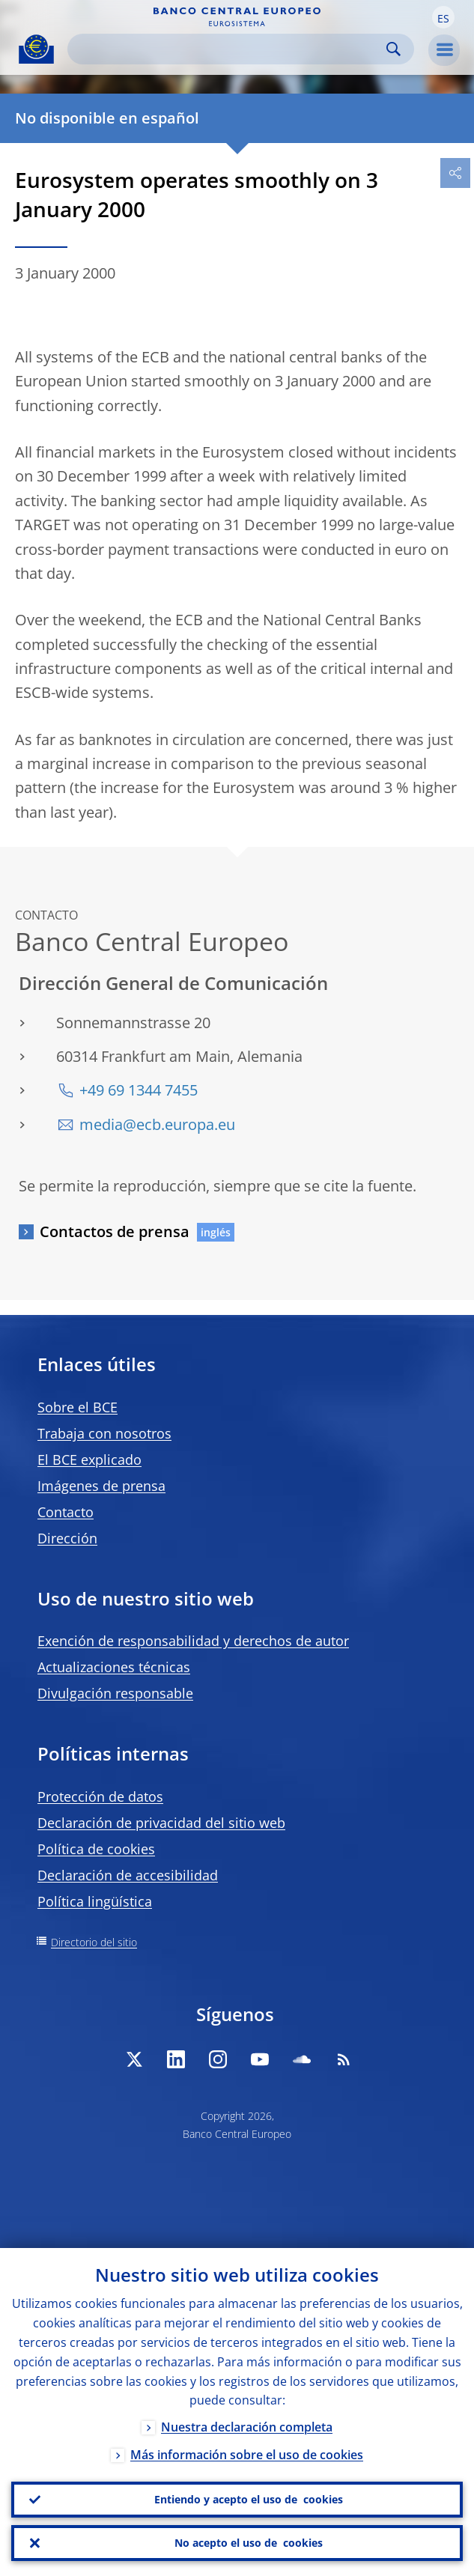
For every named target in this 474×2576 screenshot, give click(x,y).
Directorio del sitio (94, 1942)
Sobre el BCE (77, 1407)
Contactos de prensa (114, 1231)
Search (393, 49)
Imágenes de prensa (101, 1486)
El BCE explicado (89, 1459)
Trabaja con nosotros (104, 1433)
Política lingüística (94, 1901)
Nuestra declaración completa (246, 2427)
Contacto (65, 1512)
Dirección (67, 1538)
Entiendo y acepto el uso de (248, 2499)
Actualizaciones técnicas (113, 1667)
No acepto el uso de (248, 2543)
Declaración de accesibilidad (127, 1875)
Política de (96, 1849)
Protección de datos (100, 1796)
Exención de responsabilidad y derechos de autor (193, 1641)
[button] (443, 17)
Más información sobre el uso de (246, 2455)
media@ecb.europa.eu (157, 1124)
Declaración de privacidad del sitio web (161, 1823)
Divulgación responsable (115, 1693)
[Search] (228, 49)
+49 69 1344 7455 (138, 1090)
